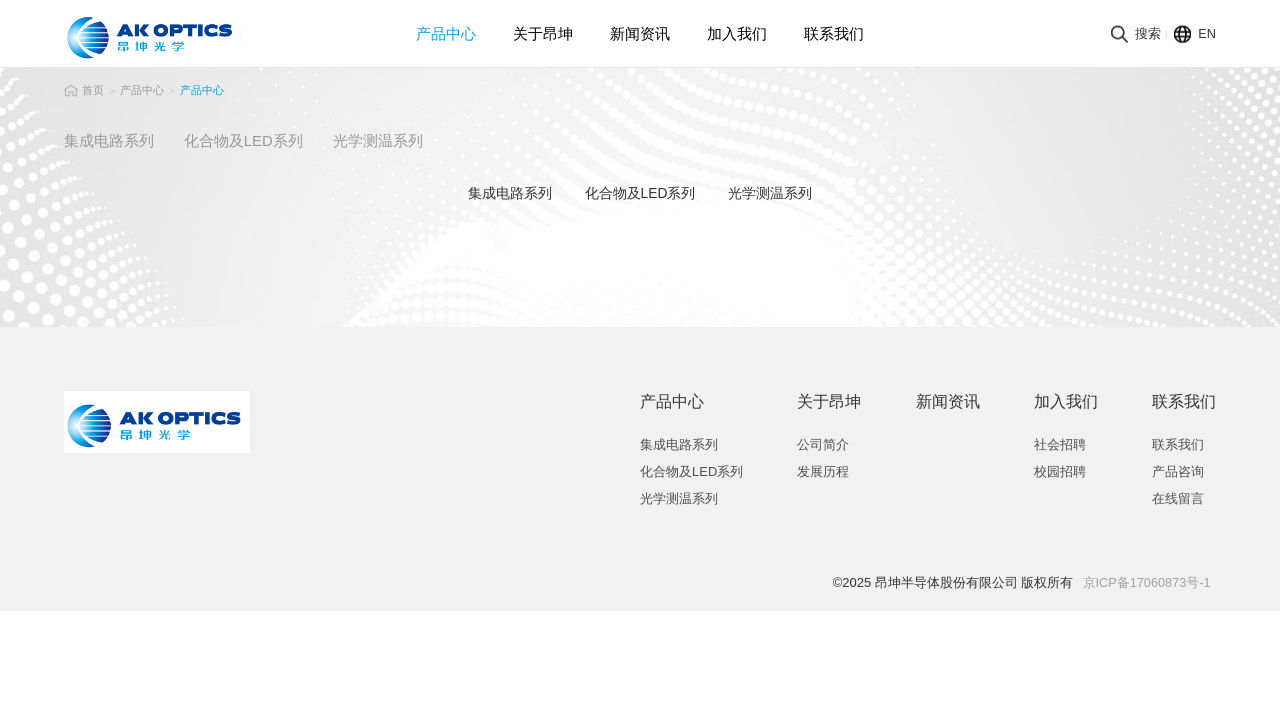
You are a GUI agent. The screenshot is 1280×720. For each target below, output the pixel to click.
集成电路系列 (679, 442)
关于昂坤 (543, 34)
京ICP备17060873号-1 (1142, 580)
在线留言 (1174, 496)
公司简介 (819, 442)
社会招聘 (1056, 442)
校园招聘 (1056, 469)
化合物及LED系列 (691, 469)
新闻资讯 (640, 34)
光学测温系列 (679, 496)
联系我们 (834, 34)
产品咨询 (1174, 469)
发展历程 (819, 469)
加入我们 (737, 34)
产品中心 (446, 34)
